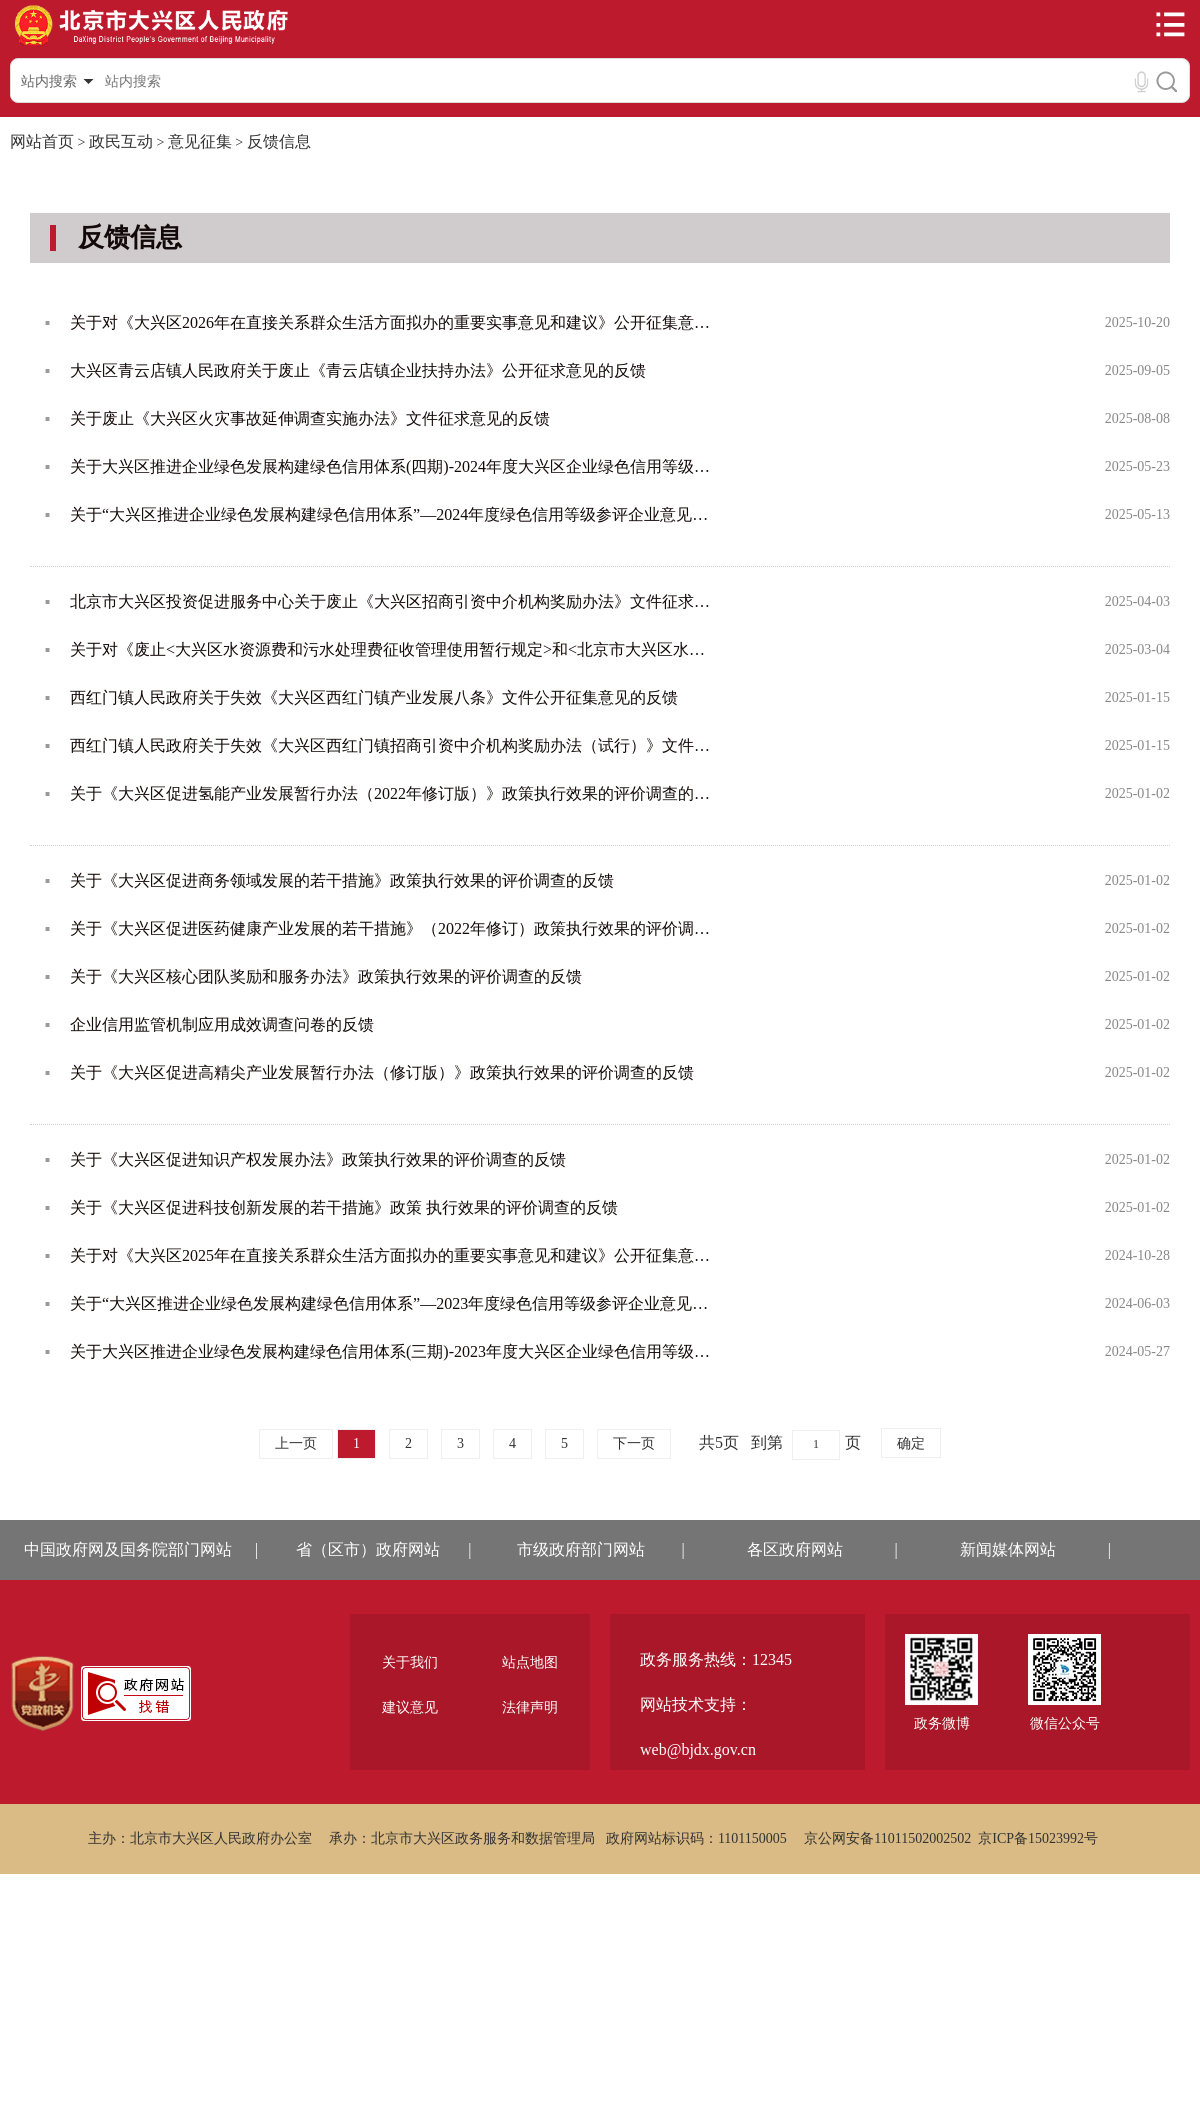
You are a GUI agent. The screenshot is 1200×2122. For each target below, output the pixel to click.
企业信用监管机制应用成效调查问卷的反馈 (222, 1024)
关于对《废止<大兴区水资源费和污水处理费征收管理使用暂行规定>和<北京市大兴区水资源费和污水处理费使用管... (392, 649)
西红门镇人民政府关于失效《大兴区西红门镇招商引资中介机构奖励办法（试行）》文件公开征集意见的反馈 (392, 745)
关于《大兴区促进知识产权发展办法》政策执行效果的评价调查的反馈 (318, 1159)
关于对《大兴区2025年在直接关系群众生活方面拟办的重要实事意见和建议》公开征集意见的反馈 (392, 1255)
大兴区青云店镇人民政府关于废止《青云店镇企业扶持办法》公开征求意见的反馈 (358, 370)
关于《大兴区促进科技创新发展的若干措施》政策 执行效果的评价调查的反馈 (344, 1207)
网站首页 (42, 141)
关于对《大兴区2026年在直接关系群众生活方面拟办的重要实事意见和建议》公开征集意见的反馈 (392, 322)
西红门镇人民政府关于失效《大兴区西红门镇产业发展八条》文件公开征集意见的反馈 (374, 697)
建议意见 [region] (410, 1707)
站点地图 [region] (530, 1662)
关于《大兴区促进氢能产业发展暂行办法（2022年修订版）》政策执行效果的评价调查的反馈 (392, 793)
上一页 (296, 1443)
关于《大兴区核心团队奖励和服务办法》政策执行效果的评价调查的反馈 (326, 976)
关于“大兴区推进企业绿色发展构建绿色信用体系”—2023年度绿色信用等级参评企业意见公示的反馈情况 (392, 1303)
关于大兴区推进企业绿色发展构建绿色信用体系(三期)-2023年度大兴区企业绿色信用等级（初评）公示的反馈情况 (392, 1351)
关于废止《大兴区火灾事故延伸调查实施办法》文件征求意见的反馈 (310, 418)
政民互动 (121, 141)
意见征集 (200, 141)
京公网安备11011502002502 (887, 1838)
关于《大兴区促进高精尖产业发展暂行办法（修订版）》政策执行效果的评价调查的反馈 (382, 1072)
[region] (42, 1694)
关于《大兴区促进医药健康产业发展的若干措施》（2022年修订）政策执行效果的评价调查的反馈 (392, 928)
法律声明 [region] (530, 1707)
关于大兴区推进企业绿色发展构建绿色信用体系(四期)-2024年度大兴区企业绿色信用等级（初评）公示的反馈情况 (392, 466)
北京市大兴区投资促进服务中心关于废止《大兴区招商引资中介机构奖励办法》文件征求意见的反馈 (392, 601)
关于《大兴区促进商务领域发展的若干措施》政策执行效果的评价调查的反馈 (342, 880)
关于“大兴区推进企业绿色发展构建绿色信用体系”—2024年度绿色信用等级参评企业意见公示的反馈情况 (392, 514)
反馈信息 (279, 141)
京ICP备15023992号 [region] (1038, 1838)
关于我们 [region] (410, 1662)
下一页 (634, 1443)
